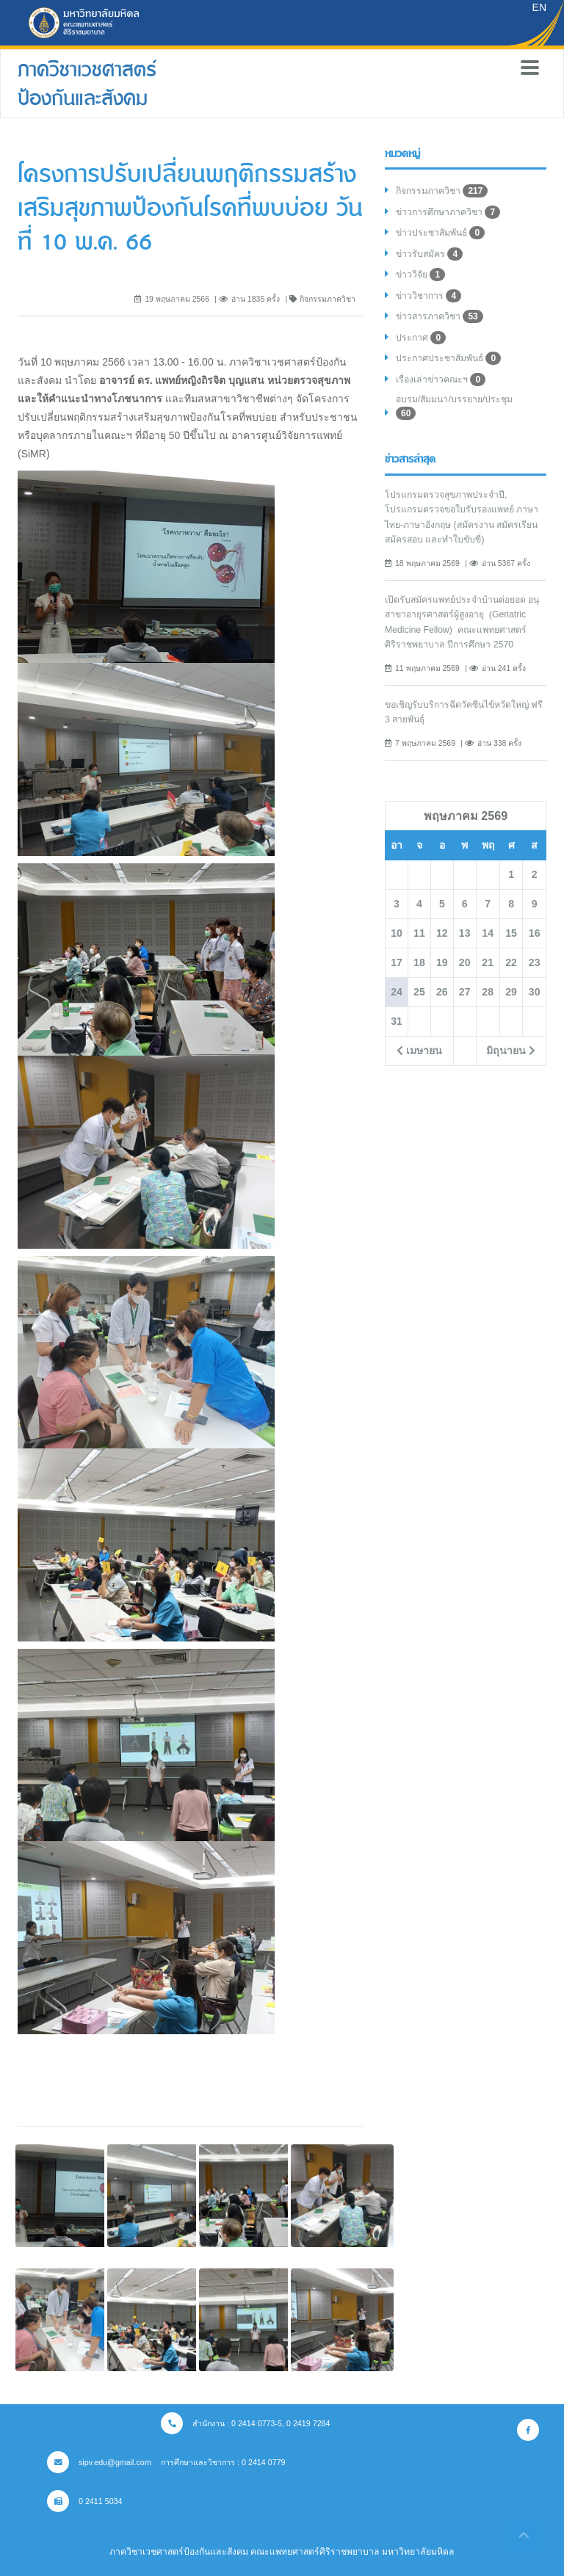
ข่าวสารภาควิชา (439, 316)
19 (442, 962)
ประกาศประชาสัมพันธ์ (448, 358)
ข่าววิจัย (420, 274)
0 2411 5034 (85, 2501)
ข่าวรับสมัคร (429, 254)
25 (419, 992)
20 (465, 962)
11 (419, 933)
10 (396, 933)
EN (539, 7)
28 (488, 992)
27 (465, 992)
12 (442, 933)
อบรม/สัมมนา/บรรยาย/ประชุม (454, 407)
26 (442, 992)
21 (488, 962)
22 (511, 962)
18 (419, 962)
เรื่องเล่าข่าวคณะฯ (440, 379)
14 (488, 933)
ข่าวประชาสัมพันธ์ (440, 232)
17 (396, 962)
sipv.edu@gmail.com (99, 2462)
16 (534, 933)
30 (534, 992)
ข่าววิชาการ (428, 295)
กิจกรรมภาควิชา (442, 190)
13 (465, 933)
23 (534, 962)
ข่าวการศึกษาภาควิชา (448, 212)
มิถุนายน (510, 1050)
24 (396, 992)
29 (511, 992)
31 (396, 1021)
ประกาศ (421, 337)
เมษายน (419, 1050)
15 (511, 933)
